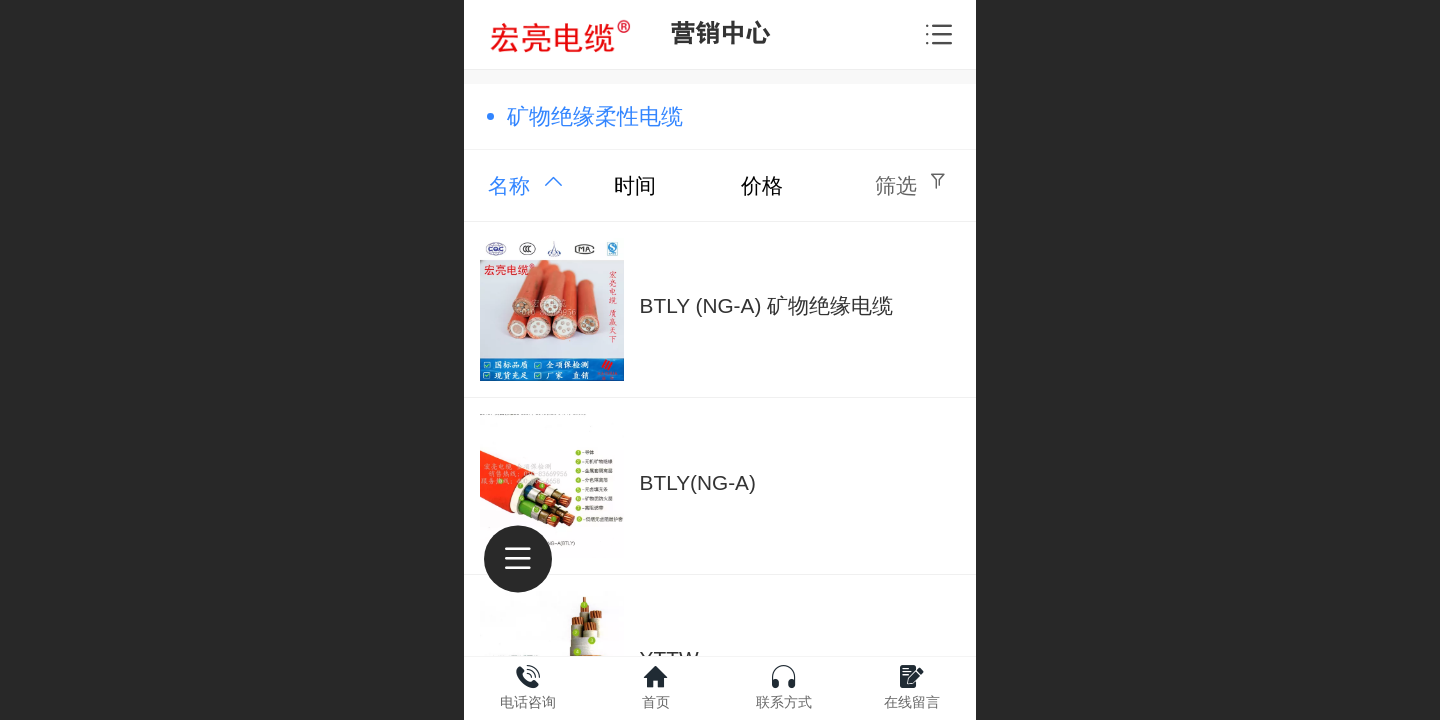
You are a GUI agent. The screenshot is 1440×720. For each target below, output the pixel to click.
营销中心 (720, 33)
